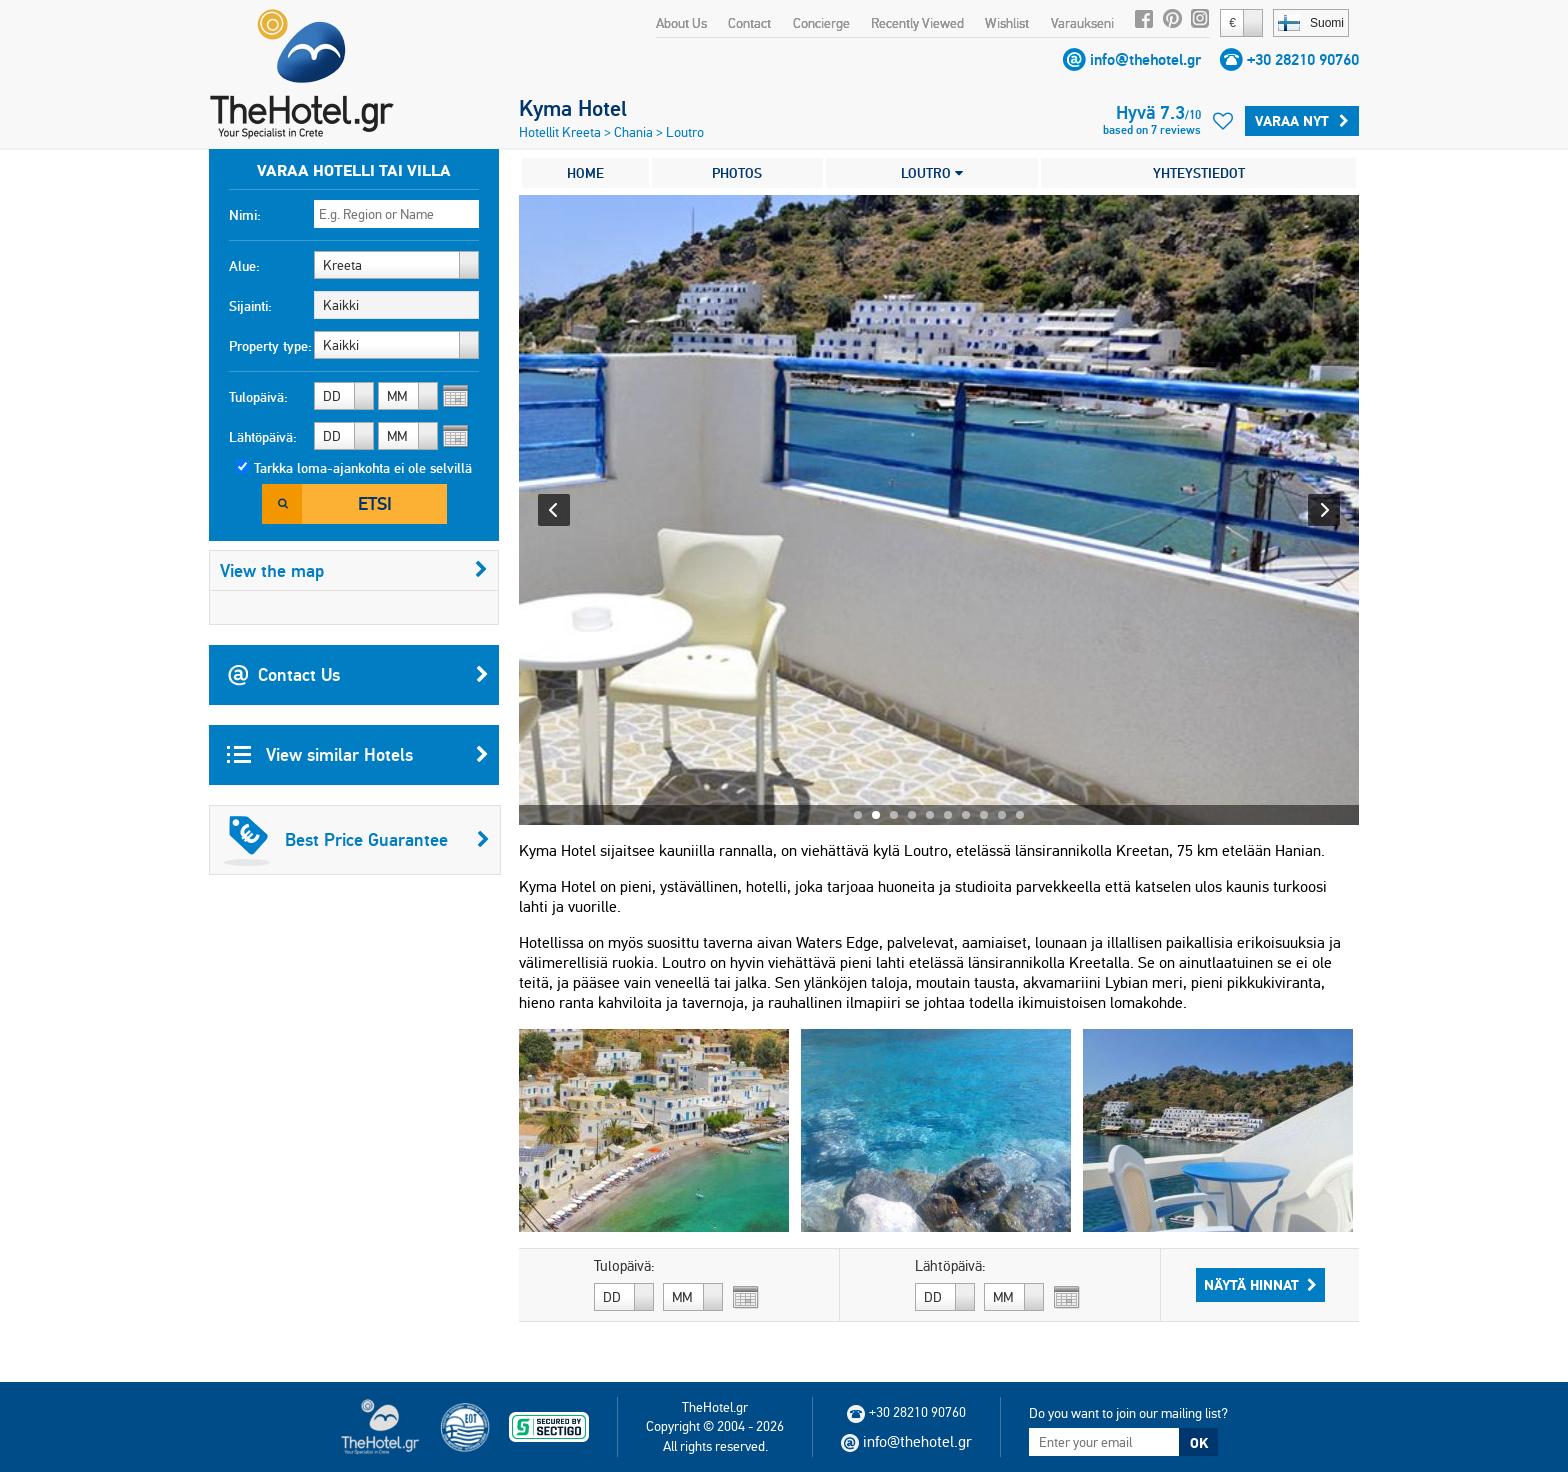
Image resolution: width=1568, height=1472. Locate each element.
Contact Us (358, 675)
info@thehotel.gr (1145, 59)
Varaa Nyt (1302, 121)
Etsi (375, 503)
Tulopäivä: (258, 397)
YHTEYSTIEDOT (1199, 173)
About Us (681, 23)
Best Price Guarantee (357, 840)
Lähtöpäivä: (263, 437)
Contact (749, 23)
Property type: (270, 346)
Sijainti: (250, 306)
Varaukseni (1082, 23)
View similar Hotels (358, 755)
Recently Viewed (917, 23)
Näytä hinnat (1260, 1285)
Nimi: (245, 215)
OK (1199, 1443)
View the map (354, 570)
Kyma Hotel (573, 108)
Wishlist (1007, 23)
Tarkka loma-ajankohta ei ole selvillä (363, 468)
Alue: (244, 266)
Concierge (821, 23)
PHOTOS (737, 173)
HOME (585, 173)
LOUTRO (932, 173)
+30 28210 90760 (1303, 59)
